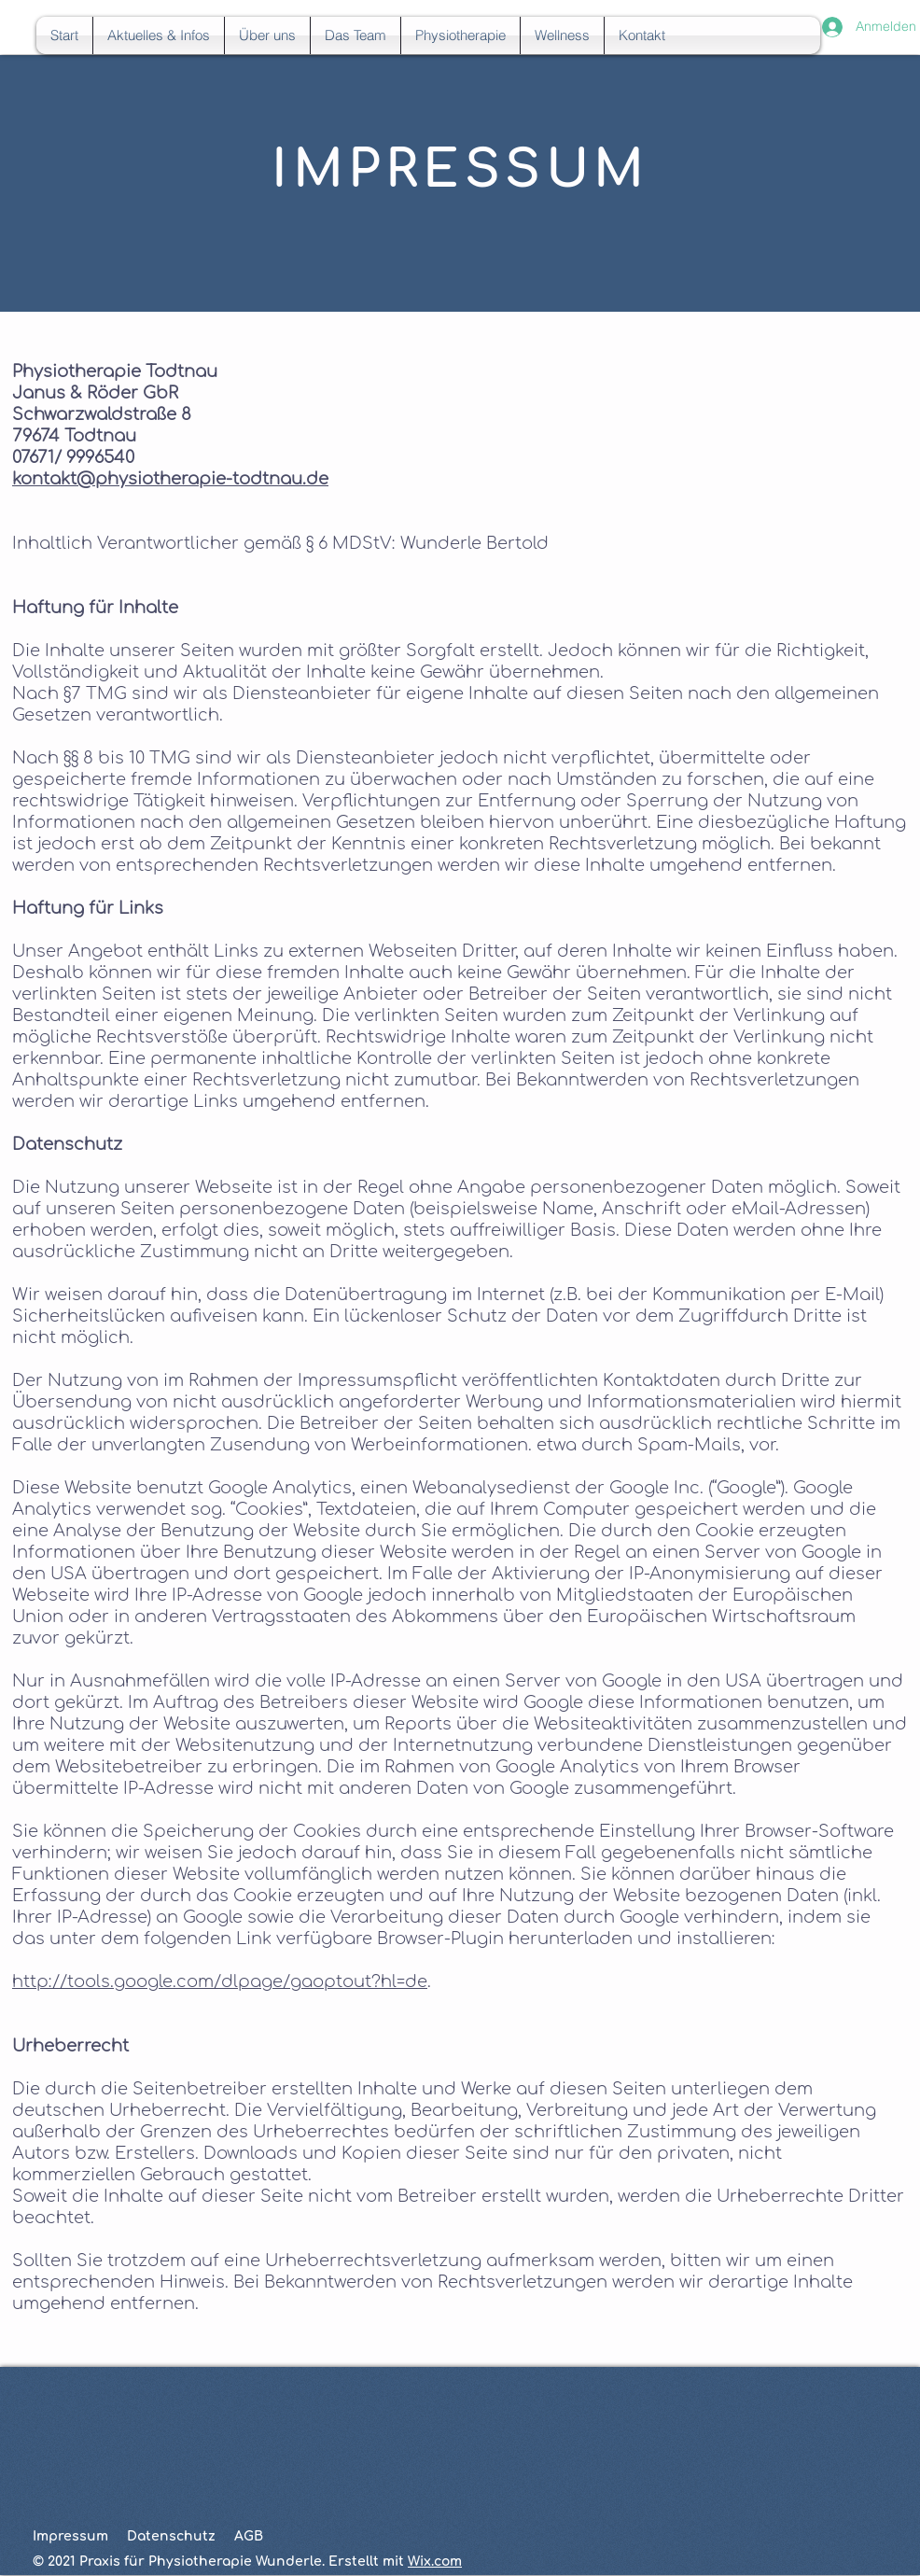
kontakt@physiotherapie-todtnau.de (170, 478)
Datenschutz (171, 2536)
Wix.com (435, 2562)
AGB (248, 2536)
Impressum (70, 2536)
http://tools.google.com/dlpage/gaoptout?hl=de (219, 1981)
